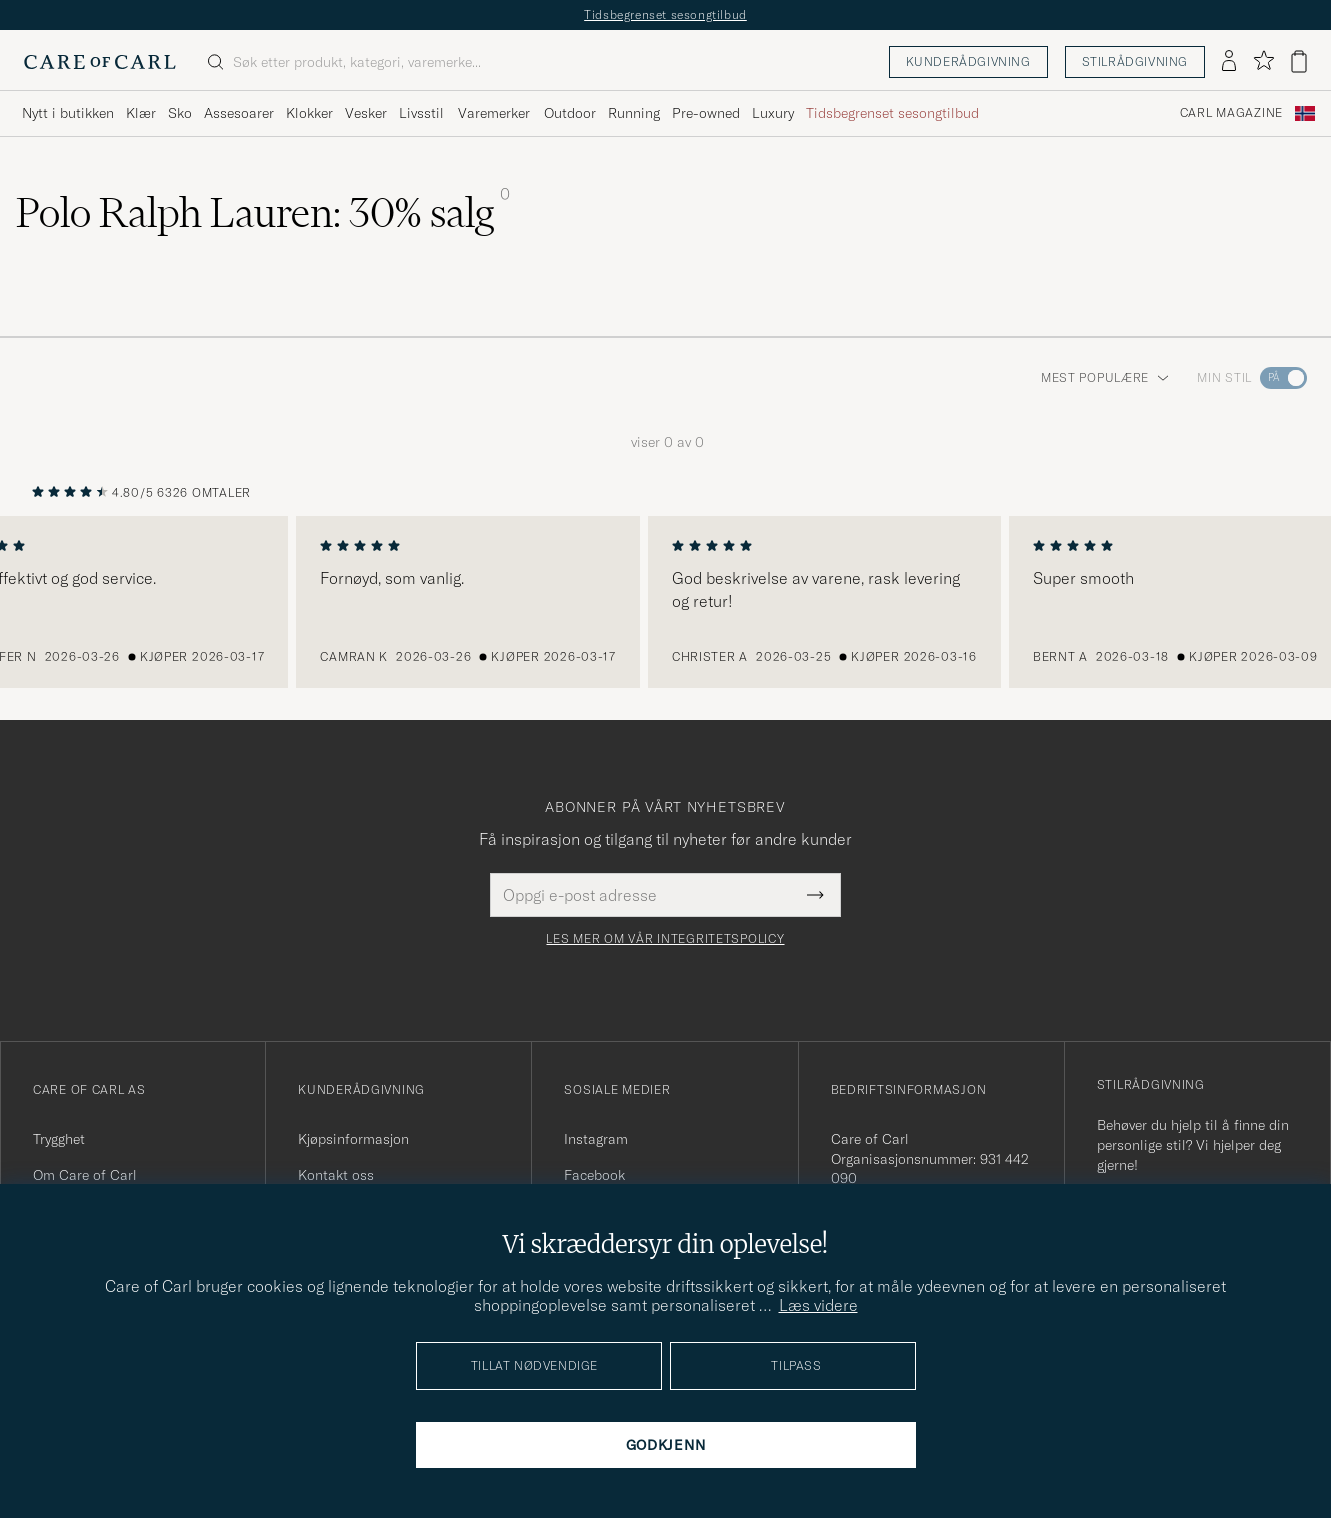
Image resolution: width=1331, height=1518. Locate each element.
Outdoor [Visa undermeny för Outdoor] (570, 113)
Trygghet (59, 1139)
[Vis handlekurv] (1299, 61)
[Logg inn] (1229, 62)
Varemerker (494, 113)
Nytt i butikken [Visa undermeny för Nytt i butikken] (68, 113)
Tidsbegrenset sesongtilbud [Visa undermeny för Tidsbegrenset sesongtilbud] (892, 113)
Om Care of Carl (85, 1175)
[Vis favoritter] (1263, 61)
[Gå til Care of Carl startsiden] (100, 62)
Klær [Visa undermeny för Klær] (141, 113)
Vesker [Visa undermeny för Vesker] (366, 113)
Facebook (594, 1175)
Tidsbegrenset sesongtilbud (665, 14)
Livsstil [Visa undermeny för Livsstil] (421, 113)
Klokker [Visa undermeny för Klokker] (309, 113)
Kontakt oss (336, 1175)
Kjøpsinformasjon (353, 1139)
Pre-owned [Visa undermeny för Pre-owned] (706, 113)
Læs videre (818, 1305)
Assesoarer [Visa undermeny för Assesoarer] (239, 113)
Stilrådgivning (1135, 61)
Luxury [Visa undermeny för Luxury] (773, 113)
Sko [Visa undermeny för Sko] (180, 113)
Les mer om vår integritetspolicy (665, 939)
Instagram (596, 1139)
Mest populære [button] (1105, 377)
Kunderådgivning (968, 61)
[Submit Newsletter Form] (815, 895)
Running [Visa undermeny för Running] (634, 113)
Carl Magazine (1231, 113)
